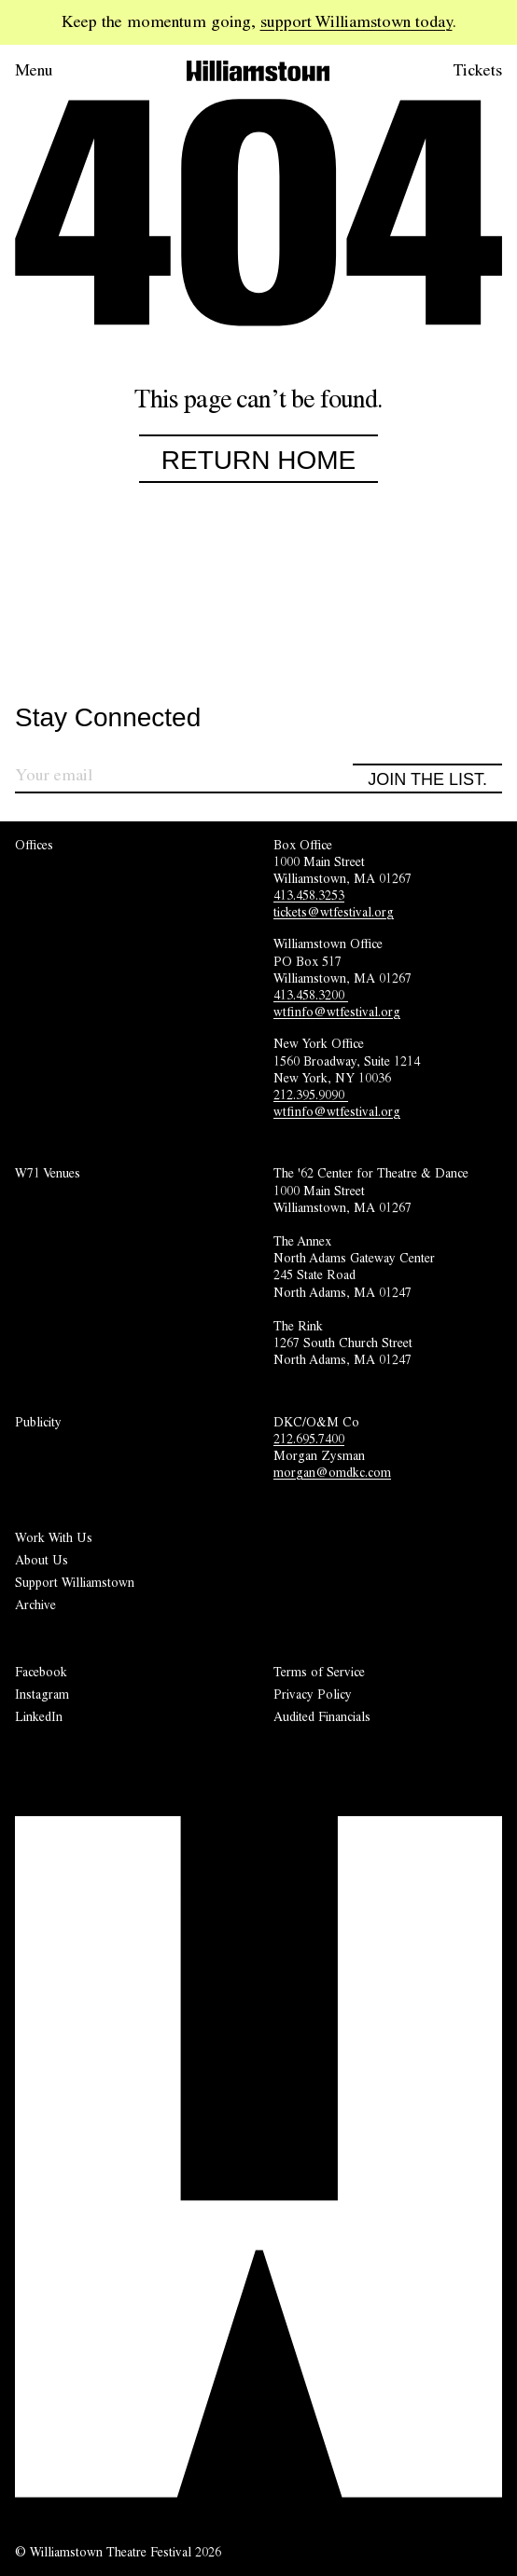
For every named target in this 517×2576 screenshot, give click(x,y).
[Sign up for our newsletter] (184, 778)
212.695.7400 (308, 1438)
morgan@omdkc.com (332, 1472)
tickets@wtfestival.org (333, 911)
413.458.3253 (308, 895)
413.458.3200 (310, 994)
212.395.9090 (310, 1094)
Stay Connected (108, 718)
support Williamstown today (356, 21)
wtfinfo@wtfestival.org (336, 1011)
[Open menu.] (59, 71)
